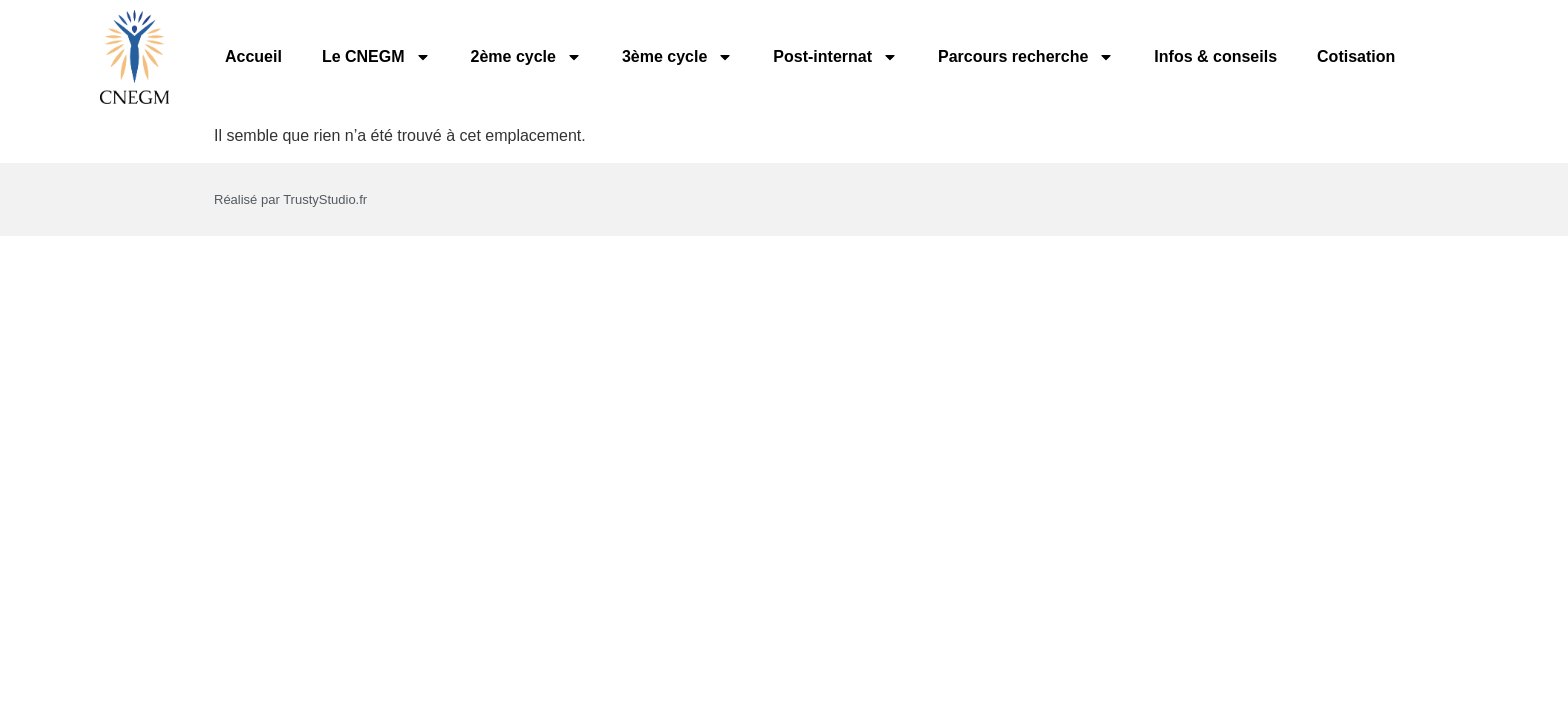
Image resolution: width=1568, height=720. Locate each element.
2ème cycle (526, 57)
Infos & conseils (1215, 56)
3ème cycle (677, 57)
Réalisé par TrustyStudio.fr (290, 199)
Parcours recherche (1026, 57)
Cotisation (1356, 56)
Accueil (253, 56)
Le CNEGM (376, 57)
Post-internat (835, 57)
